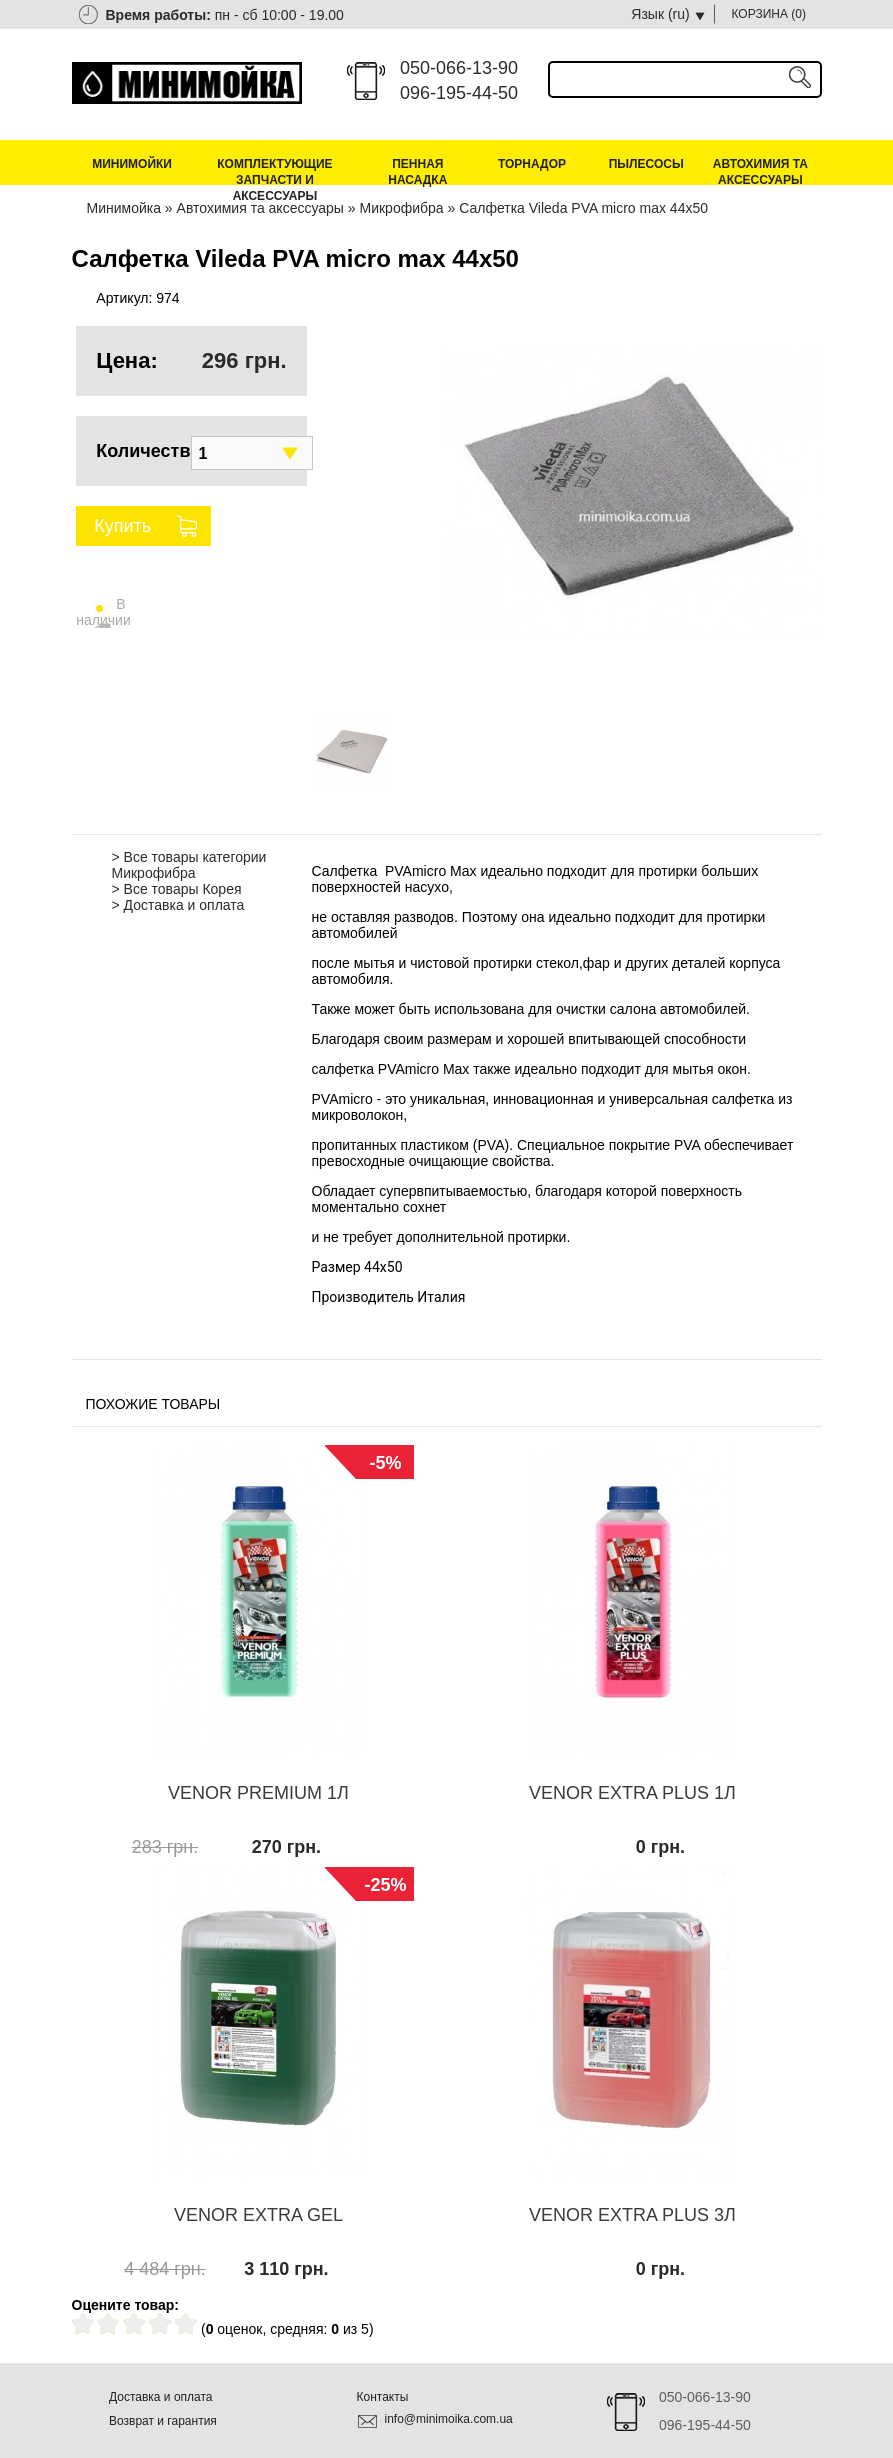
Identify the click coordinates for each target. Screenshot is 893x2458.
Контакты (383, 2397)
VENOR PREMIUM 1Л (258, 1793)
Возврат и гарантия (163, 2421)
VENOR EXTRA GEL (258, 2215)
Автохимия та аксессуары (760, 172)
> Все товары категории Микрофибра (189, 865)
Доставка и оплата (161, 2397)
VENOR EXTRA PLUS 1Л (632, 1793)
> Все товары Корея (177, 889)
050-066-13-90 (459, 68)
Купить (122, 526)
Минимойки (132, 164)
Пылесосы (646, 164)
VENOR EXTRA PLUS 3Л (632, 2215)
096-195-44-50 (459, 93)
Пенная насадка (417, 172)
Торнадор (532, 164)
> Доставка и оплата (178, 905)
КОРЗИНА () (769, 14)
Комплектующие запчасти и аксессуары (274, 180)
